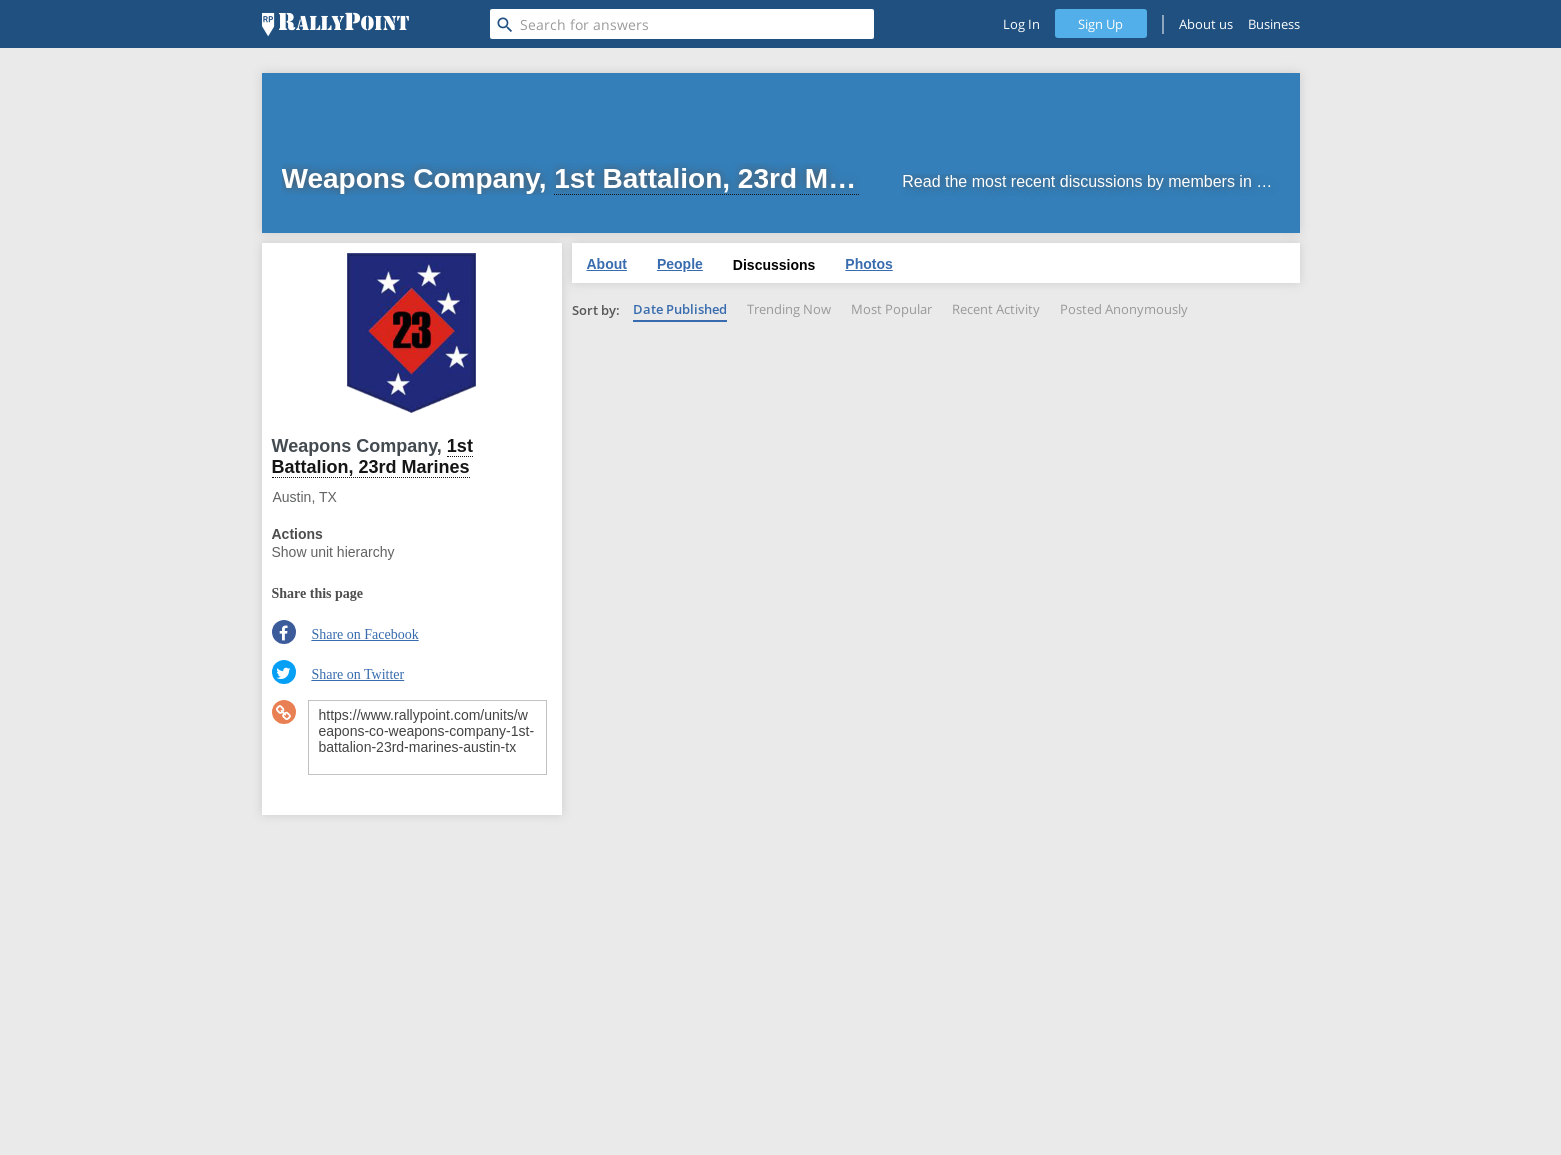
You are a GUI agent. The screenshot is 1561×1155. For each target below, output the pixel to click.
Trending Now (789, 309)
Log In (1021, 24)
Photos (868, 264)
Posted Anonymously (1124, 309)
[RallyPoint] (335, 24)
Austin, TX (305, 497)
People (680, 264)
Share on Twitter (357, 674)
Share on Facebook (364, 634)
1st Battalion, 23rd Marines (372, 456)
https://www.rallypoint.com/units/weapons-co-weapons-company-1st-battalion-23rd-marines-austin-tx (427, 737)
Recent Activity (996, 309)
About (607, 264)
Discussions (774, 265)
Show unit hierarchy (333, 552)
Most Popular (891, 309)
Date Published (680, 309)
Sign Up (1100, 24)
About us (1206, 24)
